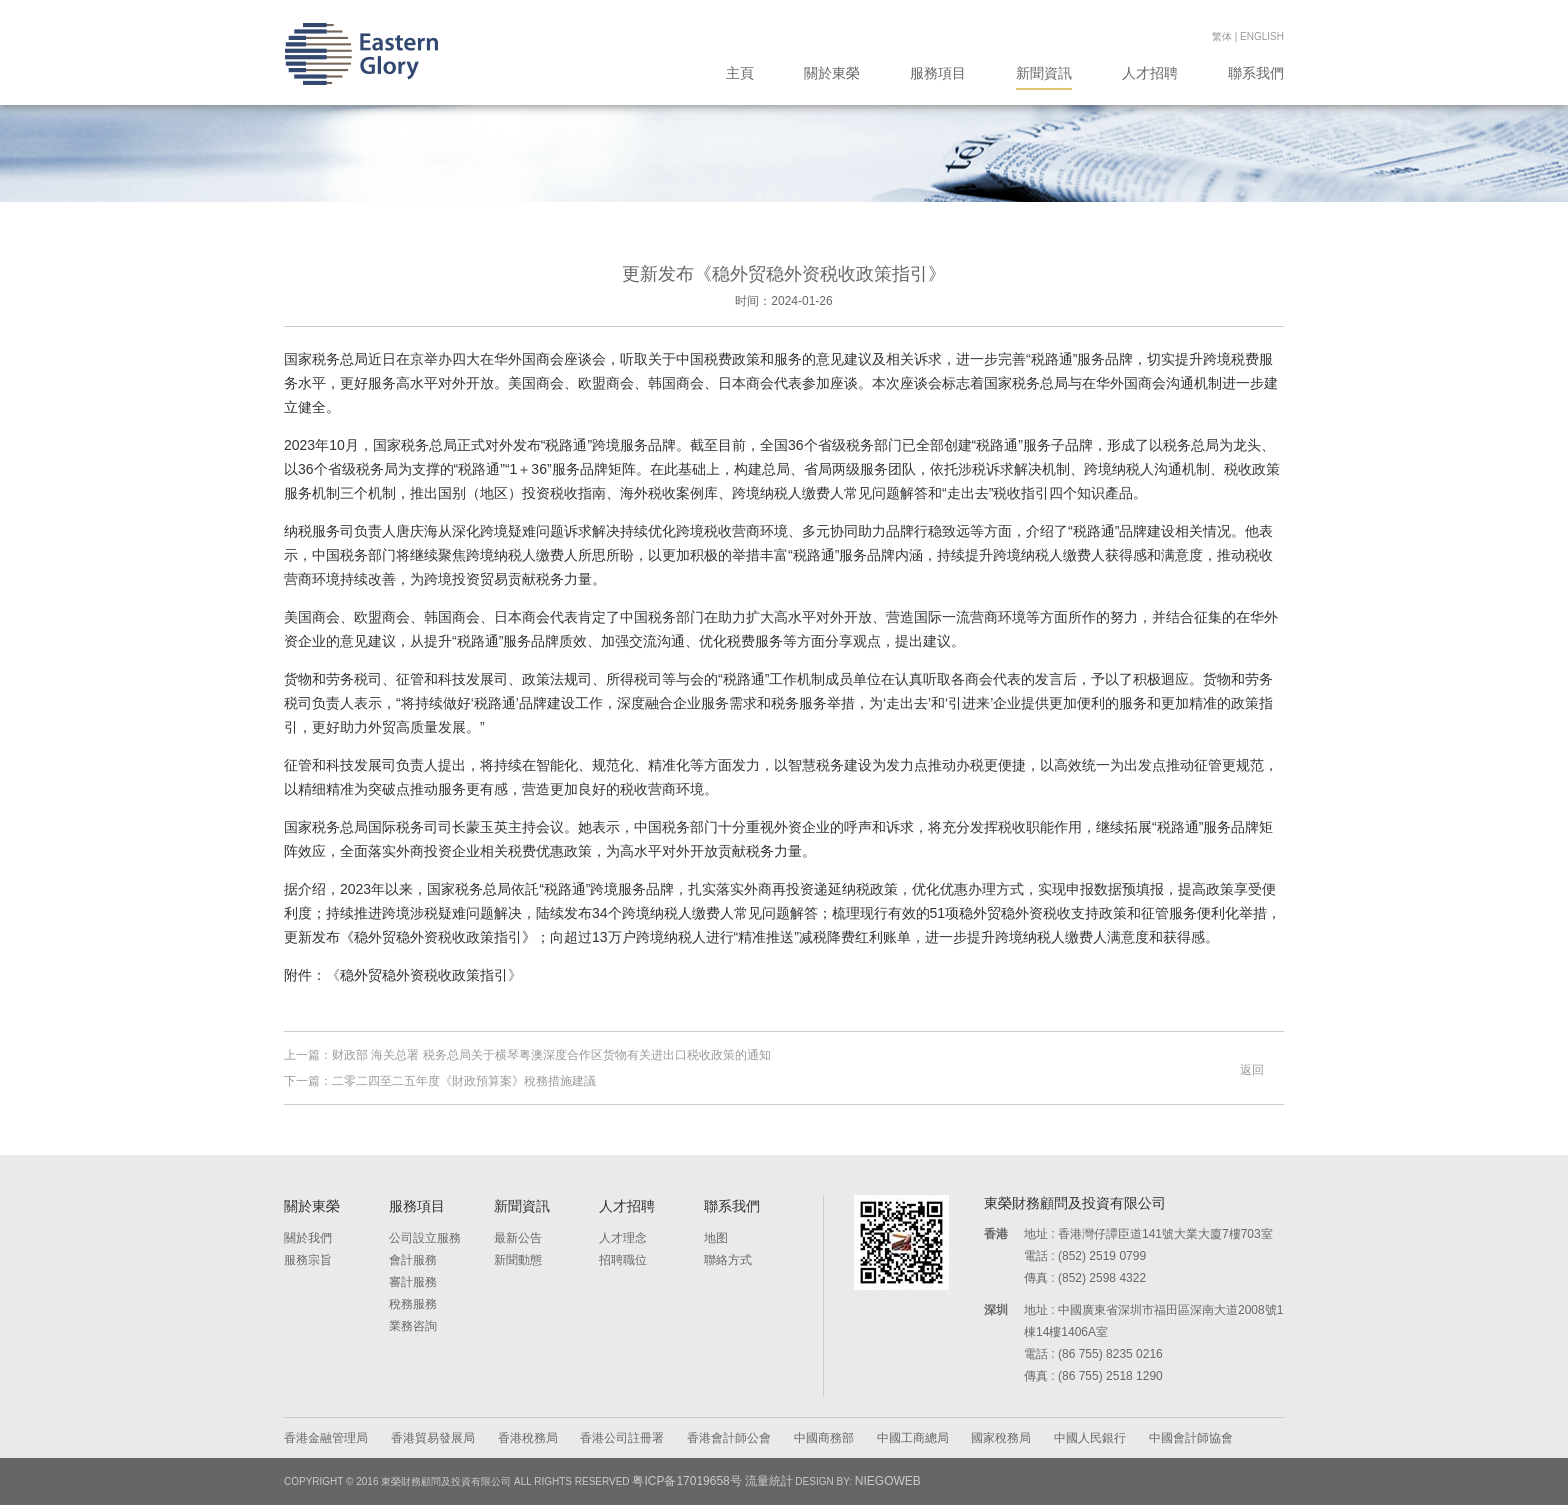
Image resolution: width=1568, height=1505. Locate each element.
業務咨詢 (413, 1326)
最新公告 (518, 1238)
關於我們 (308, 1238)
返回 (1252, 1070)
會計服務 (413, 1260)
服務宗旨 (308, 1260)
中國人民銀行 (1090, 1438)
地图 (716, 1238)
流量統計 (769, 1481)
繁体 (1222, 36)
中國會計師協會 (1191, 1438)
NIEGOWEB (888, 1481)
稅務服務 (413, 1304)
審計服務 (413, 1282)
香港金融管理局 (326, 1438)
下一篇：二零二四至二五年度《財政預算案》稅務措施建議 (440, 1081)
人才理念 (623, 1238)
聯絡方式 (728, 1260)
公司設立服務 (425, 1238)
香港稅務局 (528, 1438)
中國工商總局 (913, 1438)
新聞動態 (518, 1260)
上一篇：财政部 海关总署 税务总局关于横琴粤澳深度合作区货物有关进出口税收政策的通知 (527, 1055)
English (1262, 36)
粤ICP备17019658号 (686, 1481)
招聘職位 (623, 1260)
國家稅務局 (1001, 1438)
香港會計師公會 (729, 1438)
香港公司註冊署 (622, 1438)
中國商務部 (824, 1438)
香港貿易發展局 (433, 1438)
